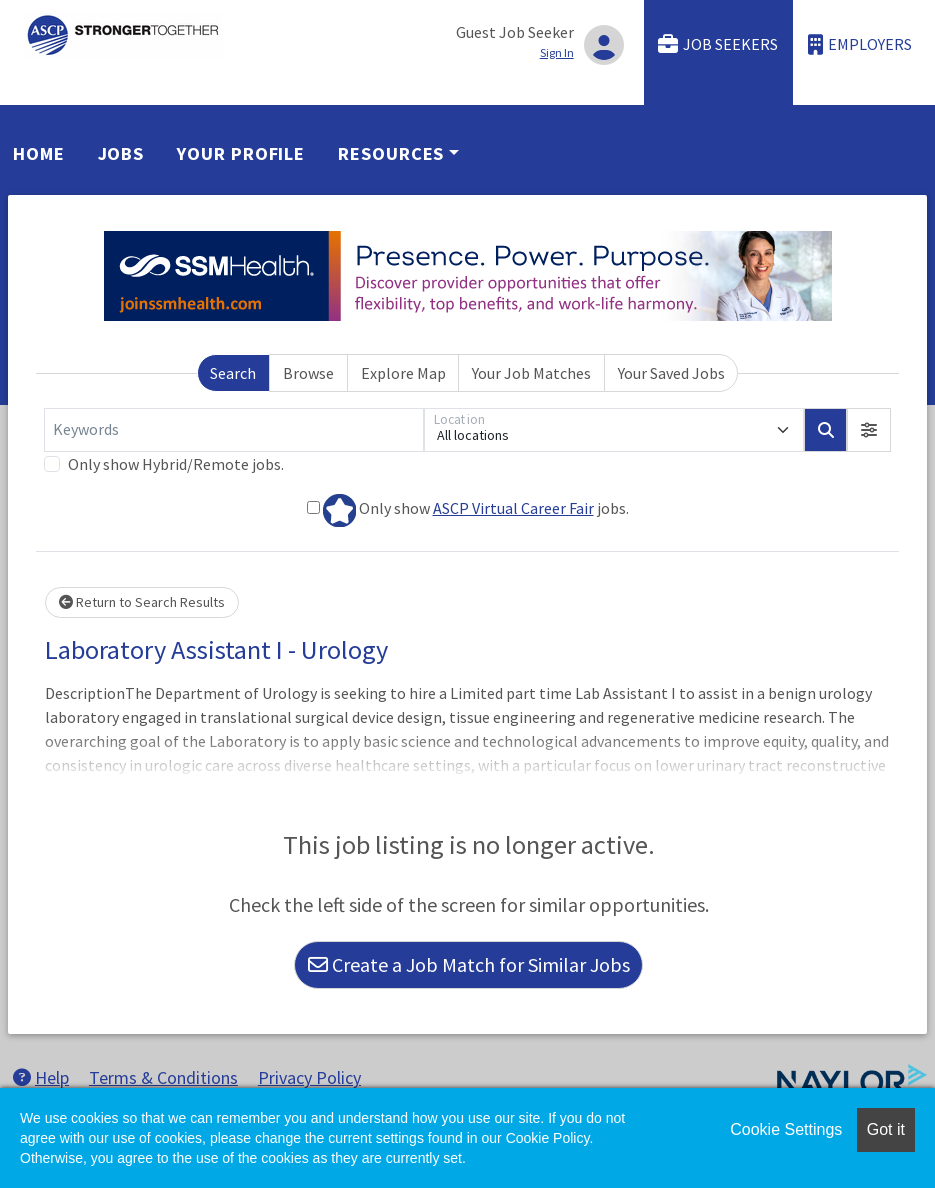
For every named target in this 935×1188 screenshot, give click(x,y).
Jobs (121, 153)
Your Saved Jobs (671, 373)
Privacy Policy (309, 1077)
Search (233, 373)
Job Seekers (718, 44)
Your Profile (241, 153)
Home (39, 153)
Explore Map (403, 373)
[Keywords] (234, 430)
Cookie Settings (786, 1129)
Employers (860, 44)
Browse (308, 373)
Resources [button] (391, 153)
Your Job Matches (531, 373)
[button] (869, 430)
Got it (886, 1129)
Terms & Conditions (163, 1077)
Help (41, 1077)
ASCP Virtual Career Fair (513, 508)
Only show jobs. (468, 510)
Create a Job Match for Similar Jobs (469, 964)
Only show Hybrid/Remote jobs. (176, 464)
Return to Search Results (142, 602)
